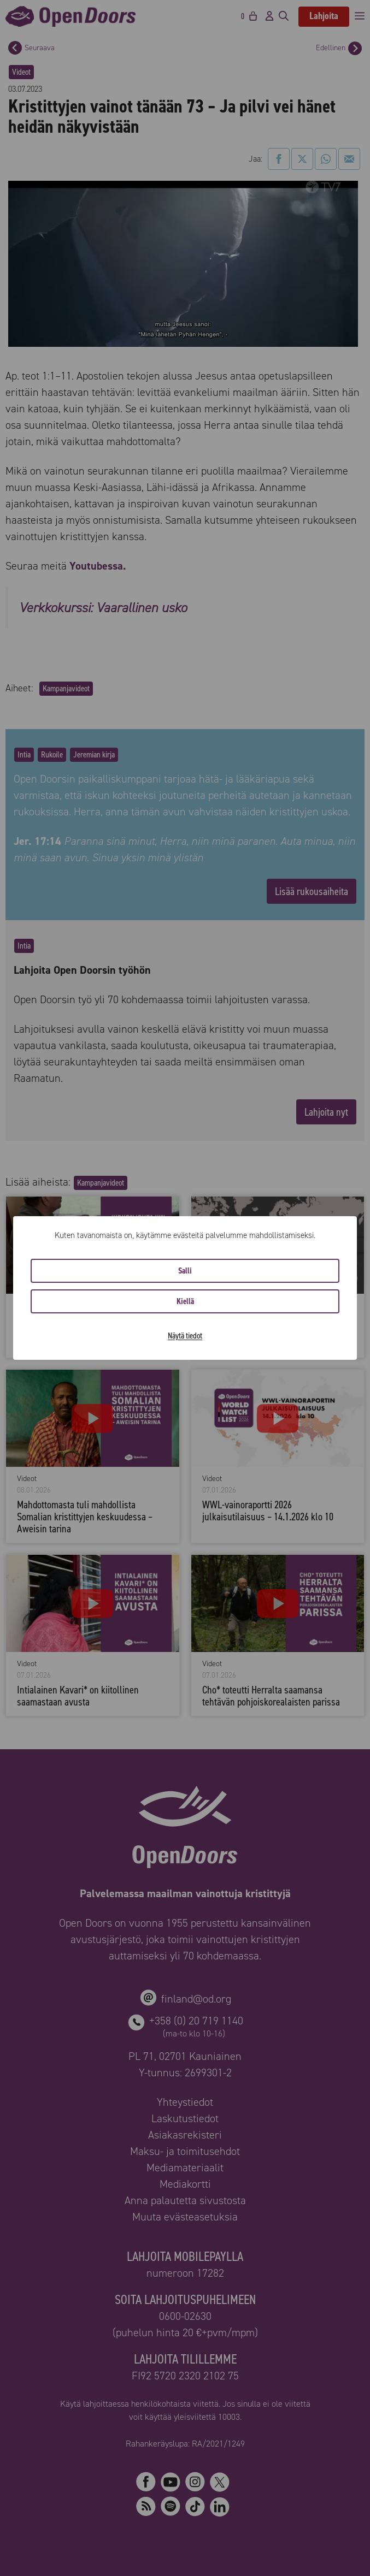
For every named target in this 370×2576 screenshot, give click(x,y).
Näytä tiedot (185, 1335)
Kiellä (185, 1301)
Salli (185, 1270)
